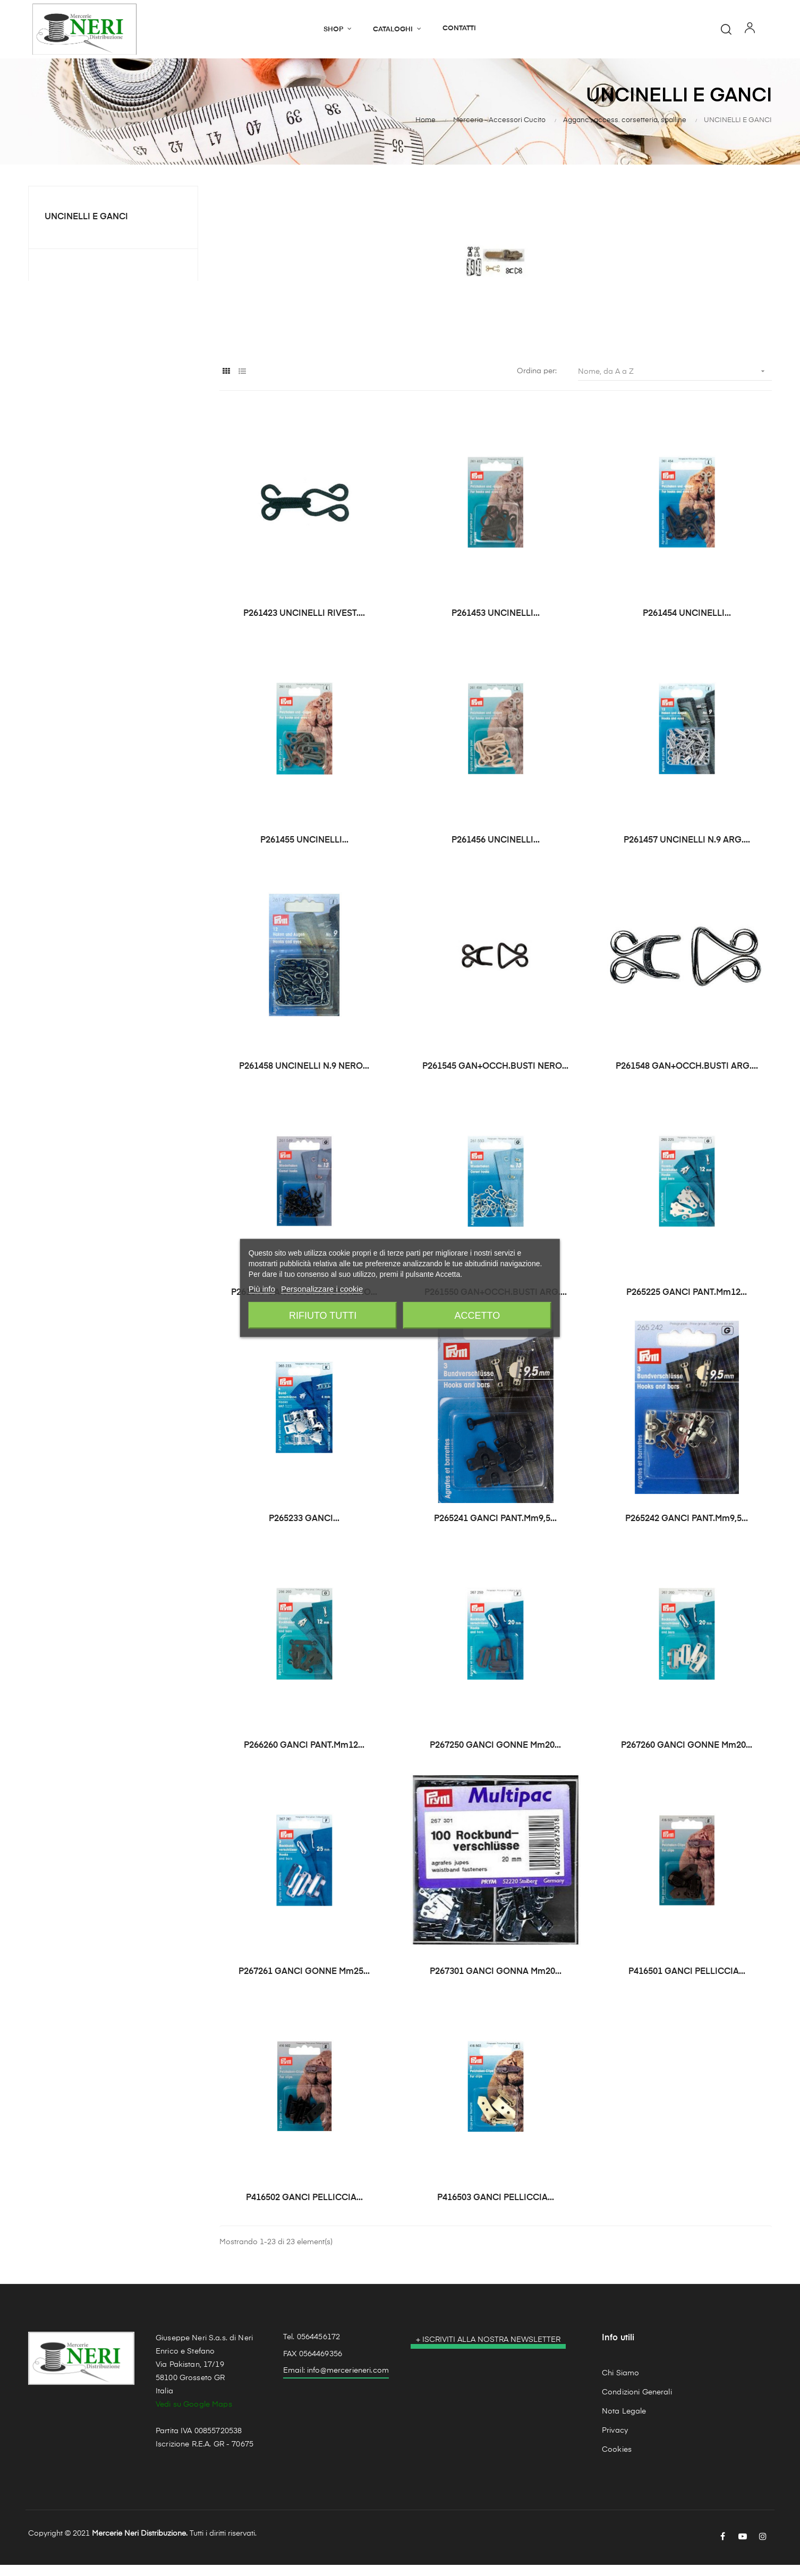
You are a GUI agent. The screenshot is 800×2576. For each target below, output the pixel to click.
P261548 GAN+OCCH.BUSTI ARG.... (687, 1077)
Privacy (615, 2441)
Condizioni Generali (637, 2403)
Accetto (477, 1315)
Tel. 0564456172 (311, 2348)
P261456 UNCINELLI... (496, 851)
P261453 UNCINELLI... (496, 625)
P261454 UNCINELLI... (687, 625)
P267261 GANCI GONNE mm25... (304, 1983)
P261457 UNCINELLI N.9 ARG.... (687, 851)
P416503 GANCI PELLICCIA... (495, 2209)
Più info (262, 1288)
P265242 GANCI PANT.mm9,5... (686, 1530)
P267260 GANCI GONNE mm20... (686, 1756)
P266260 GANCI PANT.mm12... (304, 1756)
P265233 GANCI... (304, 1530)
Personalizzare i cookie (322, 1288)
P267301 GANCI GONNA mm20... (495, 1983)
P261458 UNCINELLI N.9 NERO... (304, 1077)
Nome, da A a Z (675, 382)
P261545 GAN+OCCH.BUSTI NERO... (495, 1077)
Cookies (617, 2460)
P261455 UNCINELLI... (304, 851)
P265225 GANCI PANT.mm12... (686, 1304)
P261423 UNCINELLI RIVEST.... (304, 625)
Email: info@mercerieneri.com (336, 2381)
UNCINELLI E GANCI (86, 228)
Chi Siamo (620, 2384)
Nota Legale (624, 2422)
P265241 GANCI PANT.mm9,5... (495, 1530)
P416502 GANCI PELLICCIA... (304, 2209)
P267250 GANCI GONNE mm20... (495, 1756)
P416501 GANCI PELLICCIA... (686, 1983)
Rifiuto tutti (322, 1315)
